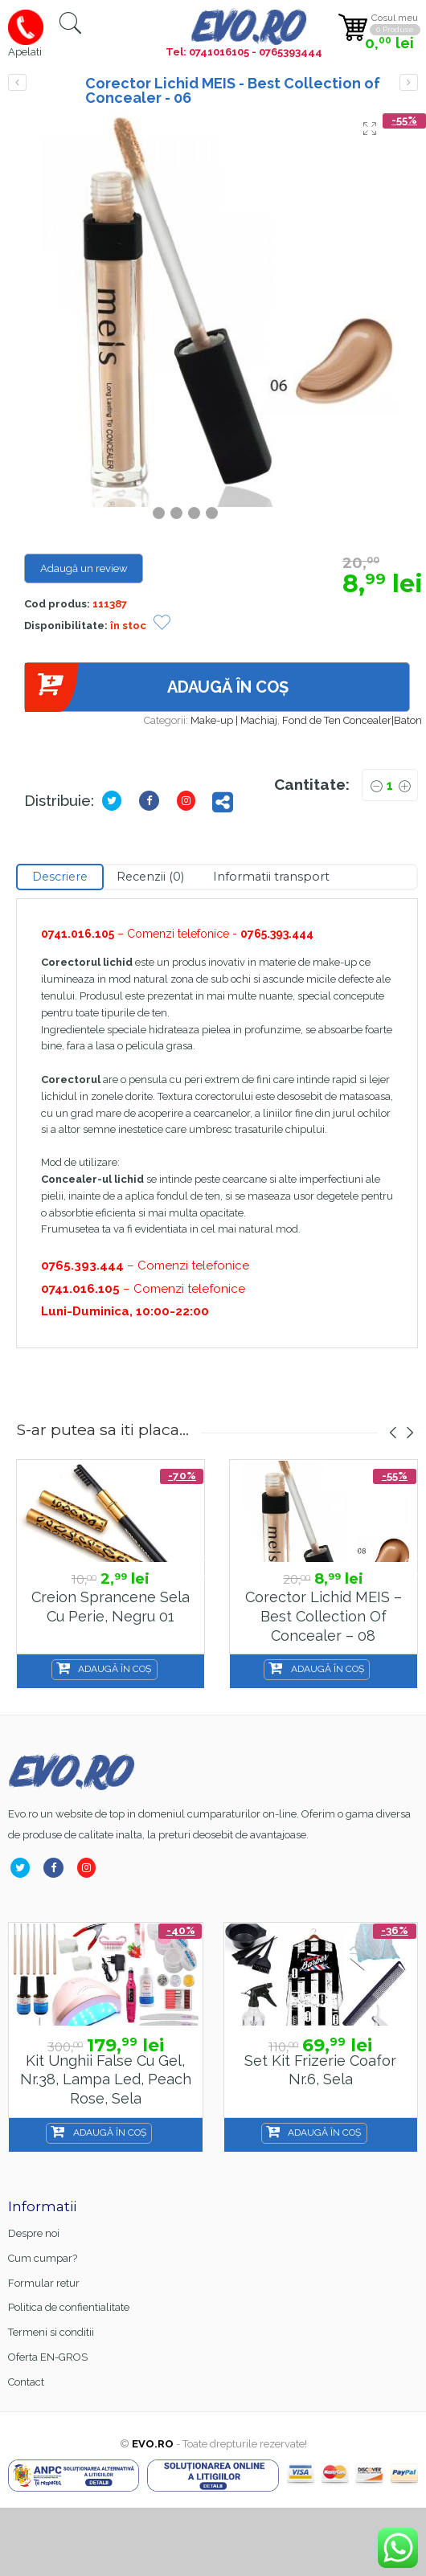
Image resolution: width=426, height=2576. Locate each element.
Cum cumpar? (42, 2258)
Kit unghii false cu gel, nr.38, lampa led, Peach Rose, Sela (105, 2079)
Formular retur (44, 2283)
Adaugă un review (84, 568)
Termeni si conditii (51, 2332)
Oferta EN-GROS (48, 2357)
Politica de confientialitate (68, 2307)
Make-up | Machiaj (233, 720)
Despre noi (33, 2233)
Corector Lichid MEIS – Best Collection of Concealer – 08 (323, 1616)
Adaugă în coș (156, 687)
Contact (26, 2382)
